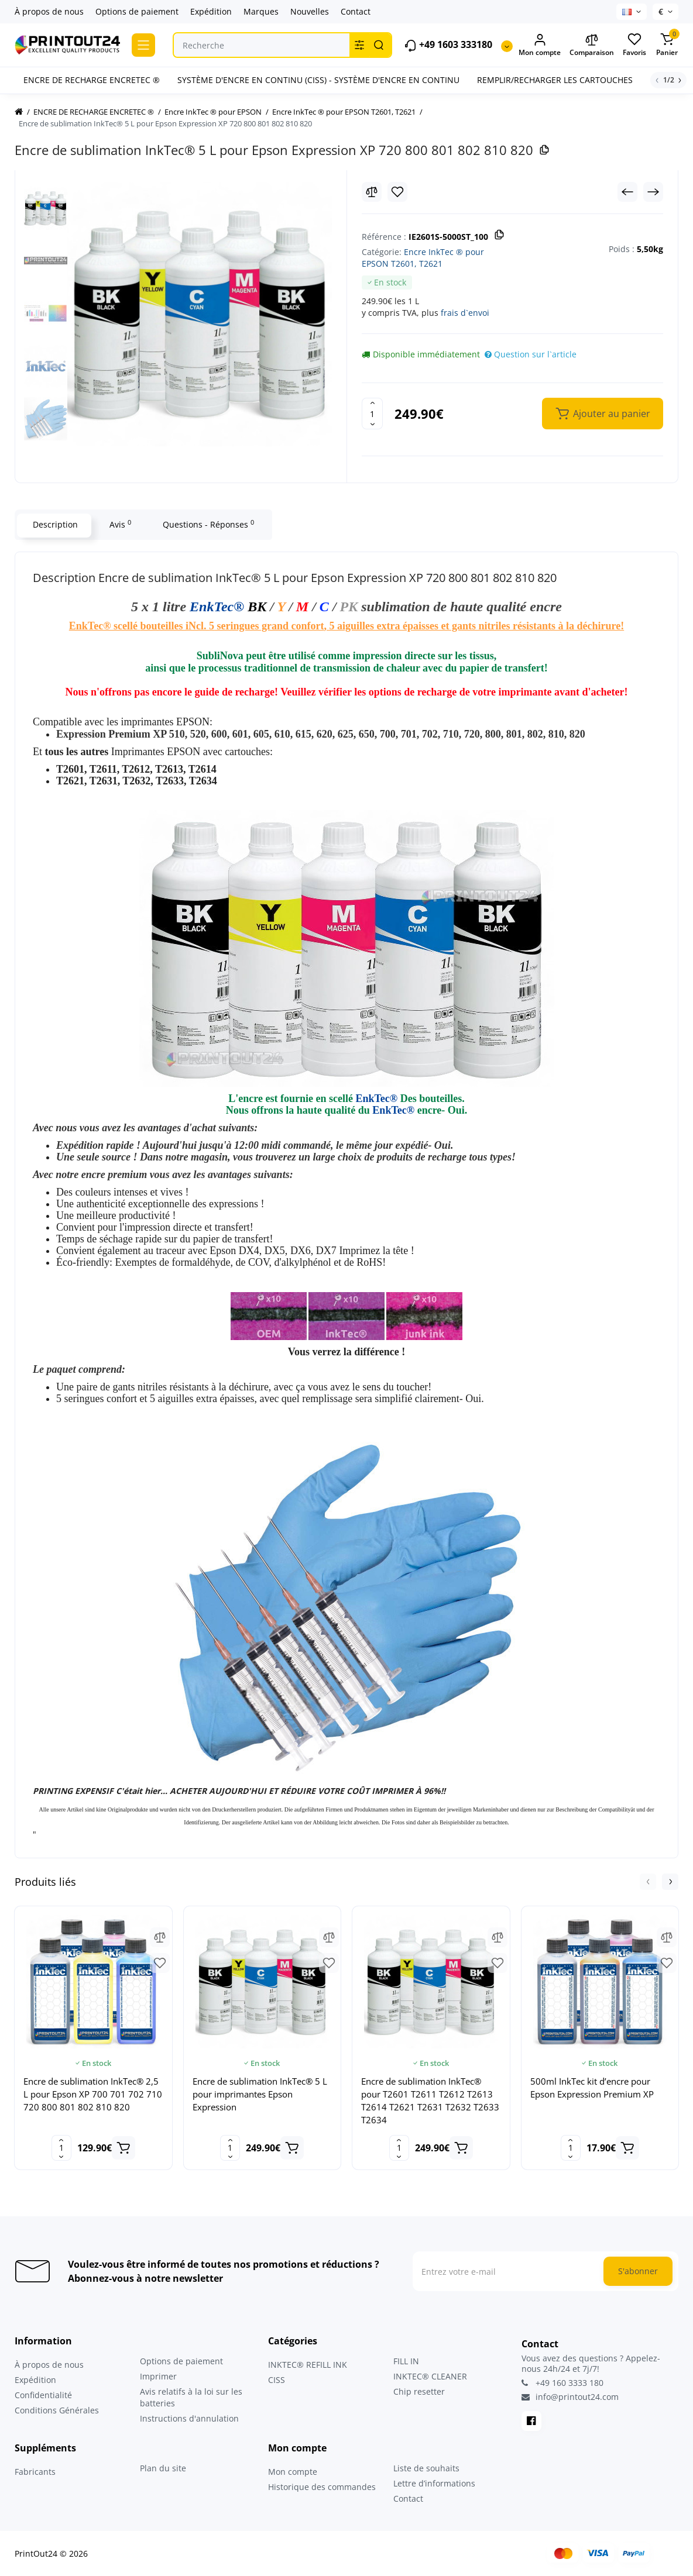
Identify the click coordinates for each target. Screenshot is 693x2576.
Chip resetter (419, 2391)
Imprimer (158, 2376)
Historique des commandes (322, 2486)
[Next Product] (653, 192)
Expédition (211, 11)
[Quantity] (372, 413)
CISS (276, 2379)
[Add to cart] (123, 2148)
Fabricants (35, 2471)
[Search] (378, 45)
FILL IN (406, 2361)
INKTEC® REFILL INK (307, 2364)
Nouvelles (309, 11)
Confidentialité (43, 2395)
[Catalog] (143, 45)
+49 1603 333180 (448, 45)
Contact (355, 11)
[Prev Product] (627, 192)
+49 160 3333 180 (562, 2382)
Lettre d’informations (434, 2483)
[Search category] (359, 45)
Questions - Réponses (207, 524)
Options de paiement (137, 11)
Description (54, 524)
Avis (119, 524)
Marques (261, 11)
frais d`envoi (465, 312)
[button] (648, 1882)
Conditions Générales (57, 2410)
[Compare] (372, 192)
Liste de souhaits (426, 2468)
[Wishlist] (397, 192)
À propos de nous (49, 11)
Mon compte (292, 2471)
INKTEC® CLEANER (430, 2376)
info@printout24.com (570, 2397)
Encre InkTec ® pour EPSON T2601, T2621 (423, 257)
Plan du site (163, 2468)
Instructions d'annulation (189, 2418)
